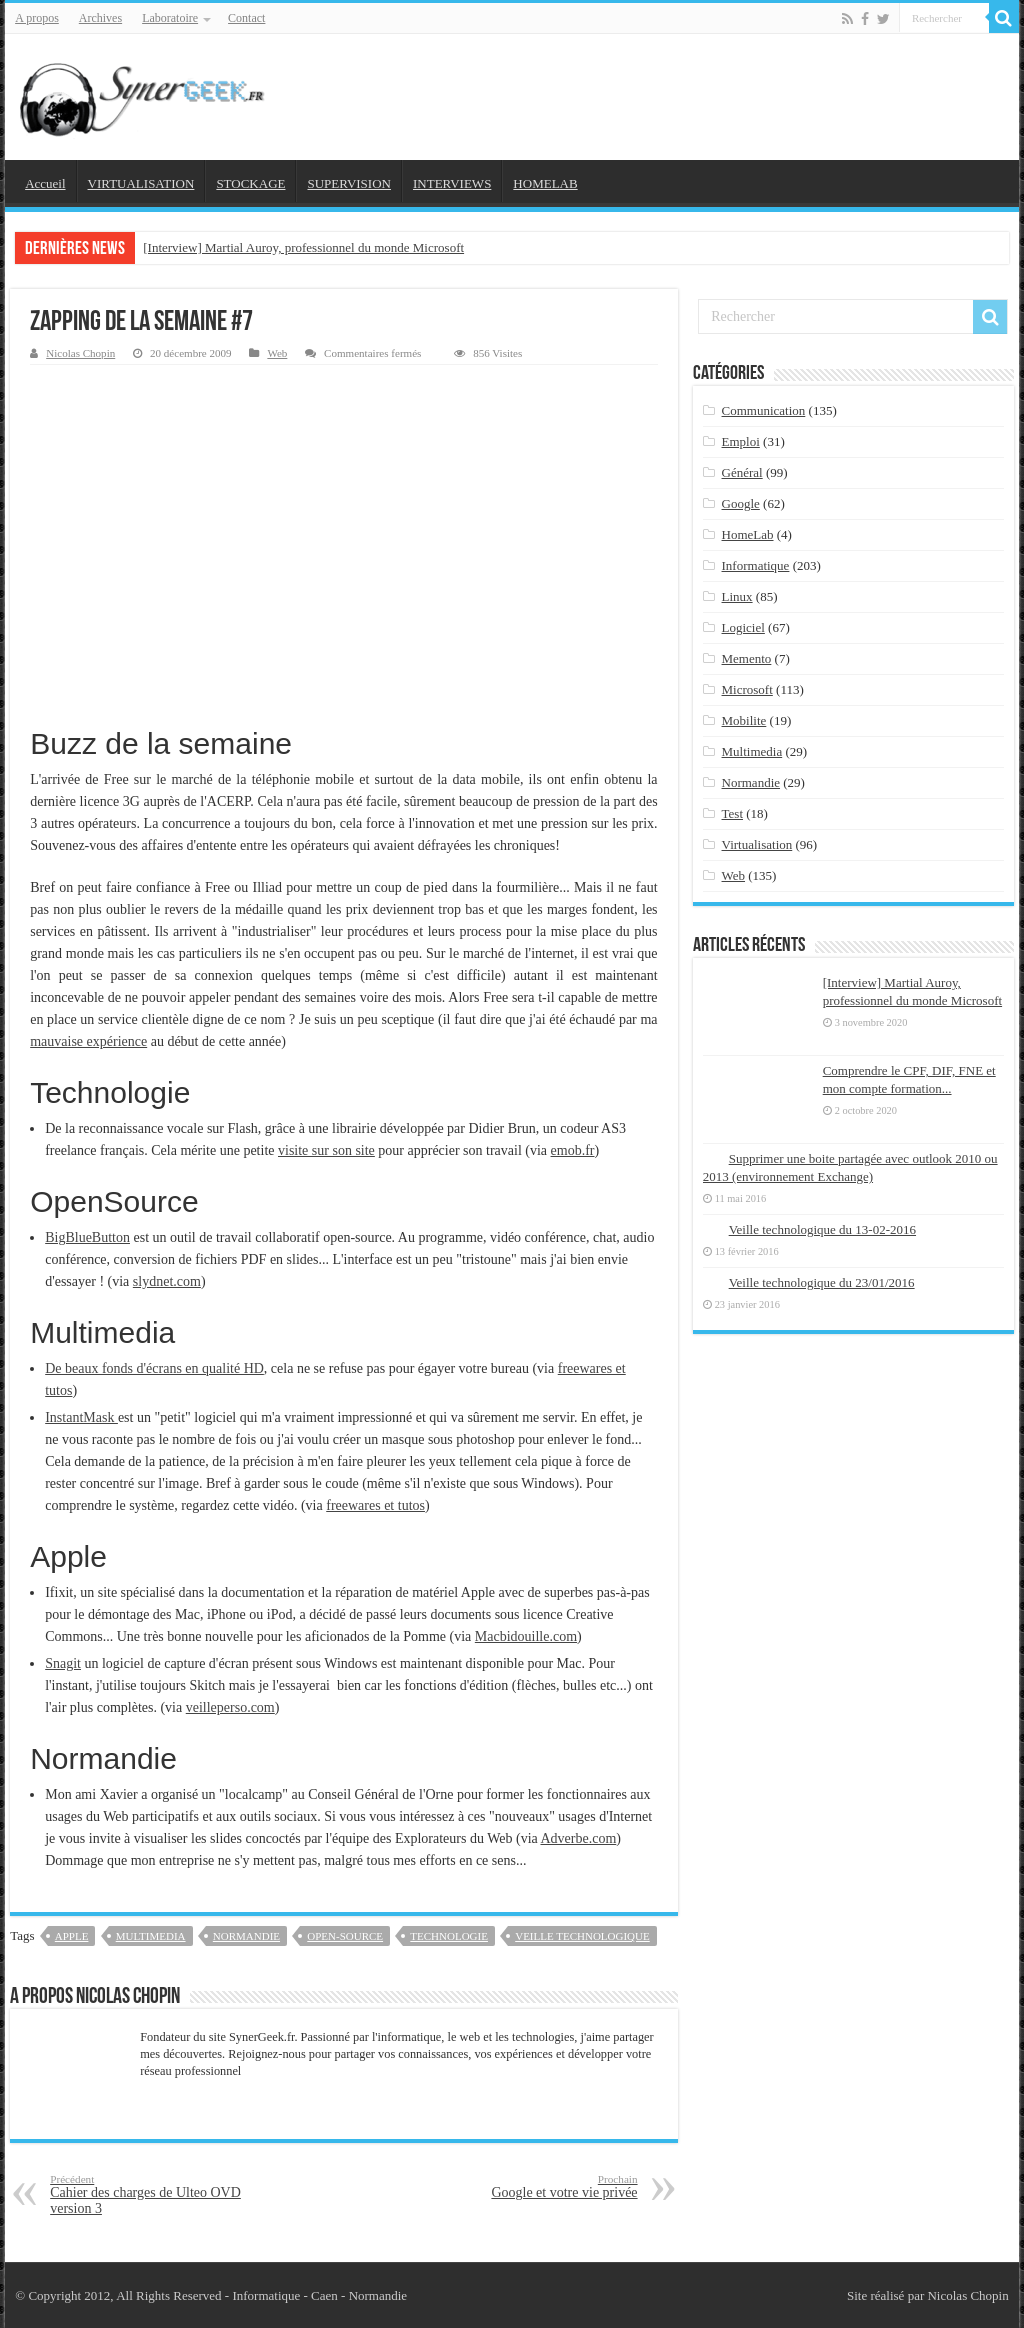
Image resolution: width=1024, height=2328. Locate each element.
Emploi (741, 441)
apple (72, 1936)
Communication (764, 410)
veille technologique (582, 1936)
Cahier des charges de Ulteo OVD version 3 (152, 2194)
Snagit (63, 1663)
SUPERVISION (348, 183)
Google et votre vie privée (535, 2186)
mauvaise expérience (88, 1041)
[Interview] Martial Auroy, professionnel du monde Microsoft (303, 247)
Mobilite (744, 720)
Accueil (45, 183)
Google (741, 503)
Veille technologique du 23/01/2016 (822, 1282)
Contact (246, 18)
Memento (747, 658)
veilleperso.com (230, 1707)
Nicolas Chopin (80, 353)
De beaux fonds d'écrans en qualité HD (154, 1368)
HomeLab (748, 534)
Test (732, 813)
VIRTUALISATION (141, 183)
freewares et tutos (375, 1505)
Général (742, 472)
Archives (100, 18)
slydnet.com (167, 1281)
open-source (345, 1936)
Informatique (756, 565)
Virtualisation (757, 844)
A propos (37, 18)
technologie (449, 1936)
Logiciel (743, 627)
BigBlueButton (87, 1237)
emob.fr (573, 1150)
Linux (737, 596)
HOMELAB (545, 183)
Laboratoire (170, 18)
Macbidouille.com (526, 1636)
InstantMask (81, 1417)
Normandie (246, 1936)
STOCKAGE (250, 183)
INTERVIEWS (452, 183)
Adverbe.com (578, 1838)
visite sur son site (326, 1150)
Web (277, 353)
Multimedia (151, 1936)
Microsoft (747, 689)
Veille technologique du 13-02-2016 (822, 1229)
